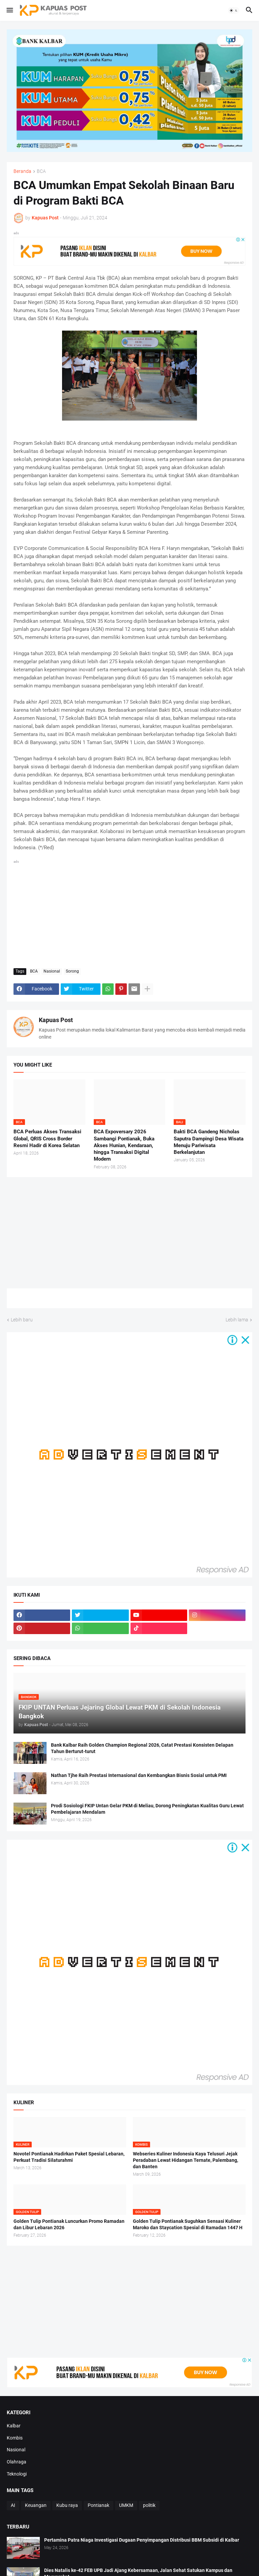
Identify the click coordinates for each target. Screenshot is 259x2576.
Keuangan (36, 2505)
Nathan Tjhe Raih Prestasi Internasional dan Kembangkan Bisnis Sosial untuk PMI (139, 1775)
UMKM (126, 2505)
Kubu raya (67, 2505)
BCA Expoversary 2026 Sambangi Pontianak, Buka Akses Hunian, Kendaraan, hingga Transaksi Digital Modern (124, 1145)
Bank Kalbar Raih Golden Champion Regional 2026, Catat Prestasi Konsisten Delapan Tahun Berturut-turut (142, 1748)
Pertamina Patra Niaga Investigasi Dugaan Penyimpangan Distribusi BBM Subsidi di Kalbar (141, 2540)
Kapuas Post (56, 1019)
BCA (41, 171)
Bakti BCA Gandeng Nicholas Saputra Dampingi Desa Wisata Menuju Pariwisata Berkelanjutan (208, 1142)
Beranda (22, 171)
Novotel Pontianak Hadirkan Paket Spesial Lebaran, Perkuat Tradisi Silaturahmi (68, 2157)
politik (149, 2505)
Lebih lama (237, 1319)
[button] (9, 10)
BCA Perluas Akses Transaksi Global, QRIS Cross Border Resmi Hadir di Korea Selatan (47, 1138)
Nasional (52, 971)
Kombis (15, 2438)
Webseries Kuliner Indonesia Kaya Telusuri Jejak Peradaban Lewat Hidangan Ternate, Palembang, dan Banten (185, 2160)
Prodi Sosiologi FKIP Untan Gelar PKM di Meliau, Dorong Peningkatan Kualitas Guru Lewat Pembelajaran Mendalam (147, 1809)
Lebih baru (22, 1319)
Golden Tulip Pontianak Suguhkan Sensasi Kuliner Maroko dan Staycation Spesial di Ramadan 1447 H (187, 2224)
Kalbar (14, 2425)
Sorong (72, 971)
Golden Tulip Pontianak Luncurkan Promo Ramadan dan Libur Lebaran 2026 (68, 2224)
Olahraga (16, 2461)
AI (13, 2505)
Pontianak (98, 2505)
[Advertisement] (129, 912)
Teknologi (17, 2474)
